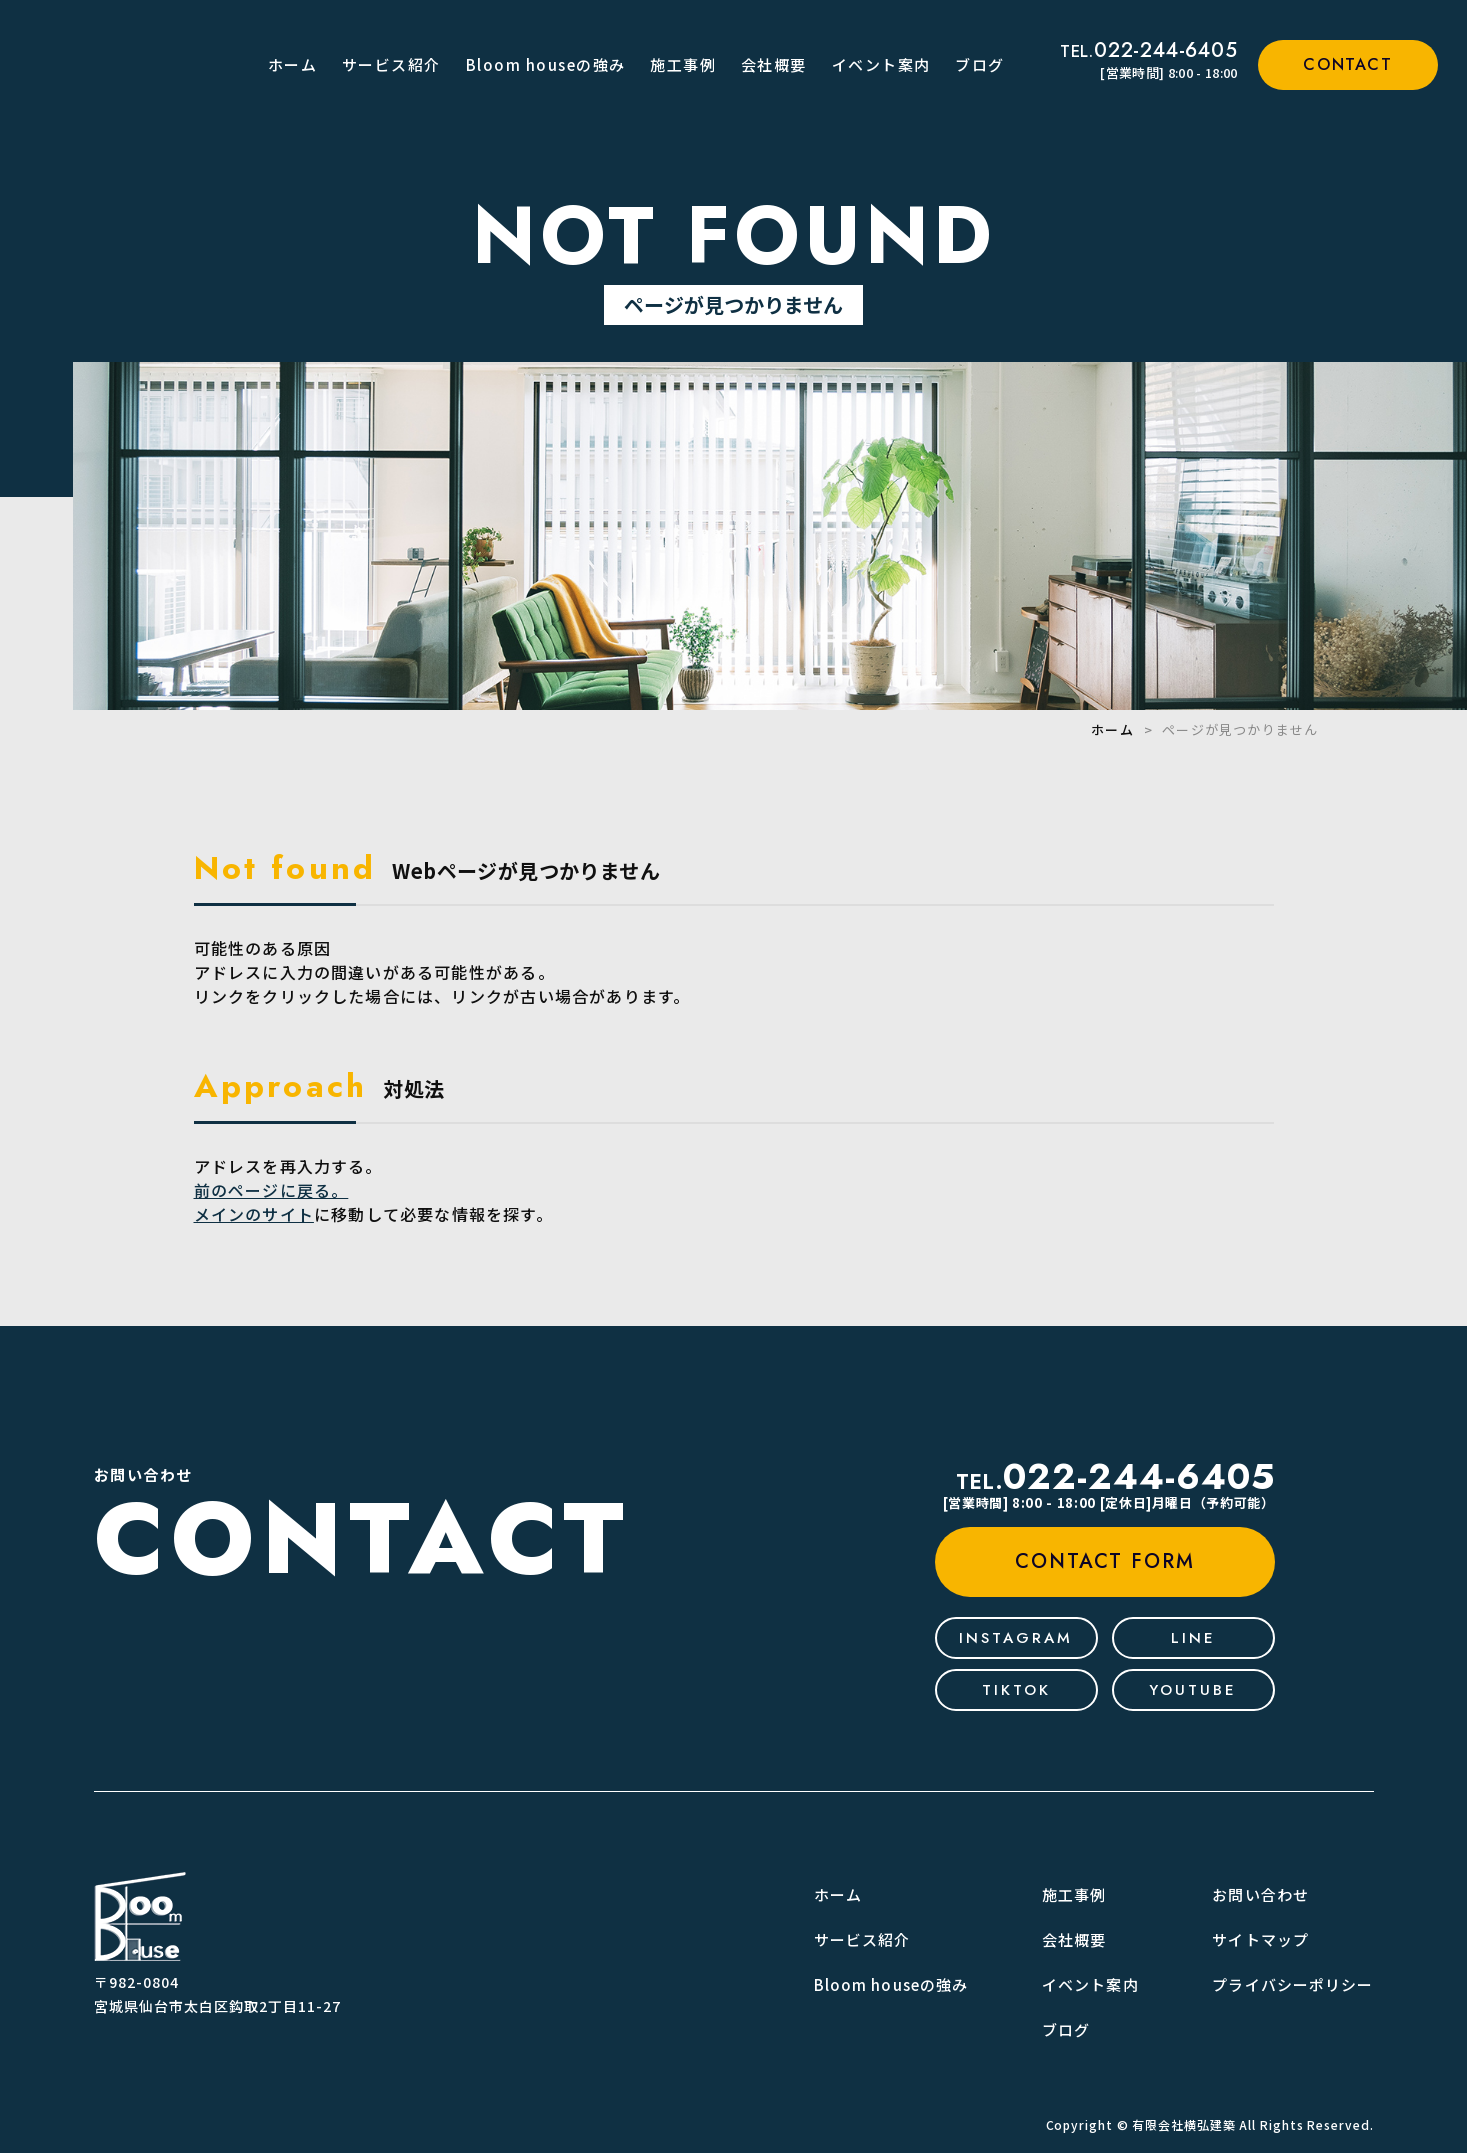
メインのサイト (254, 1214)
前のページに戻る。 (271, 1190)
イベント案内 (881, 64)
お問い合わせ (1260, 1894)
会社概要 (774, 64)
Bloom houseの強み (546, 64)
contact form (1105, 1561)
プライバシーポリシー (1292, 1984)
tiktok (1016, 1690)
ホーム (293, 64)
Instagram (1016, 1638)
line (1193, 1638)
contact (1347, 64)
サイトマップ (1260, 1939)
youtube (1193, 1690)
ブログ (980, 64)
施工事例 (683, 64)
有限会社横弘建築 (1183, 2124)
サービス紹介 (391, 64)
